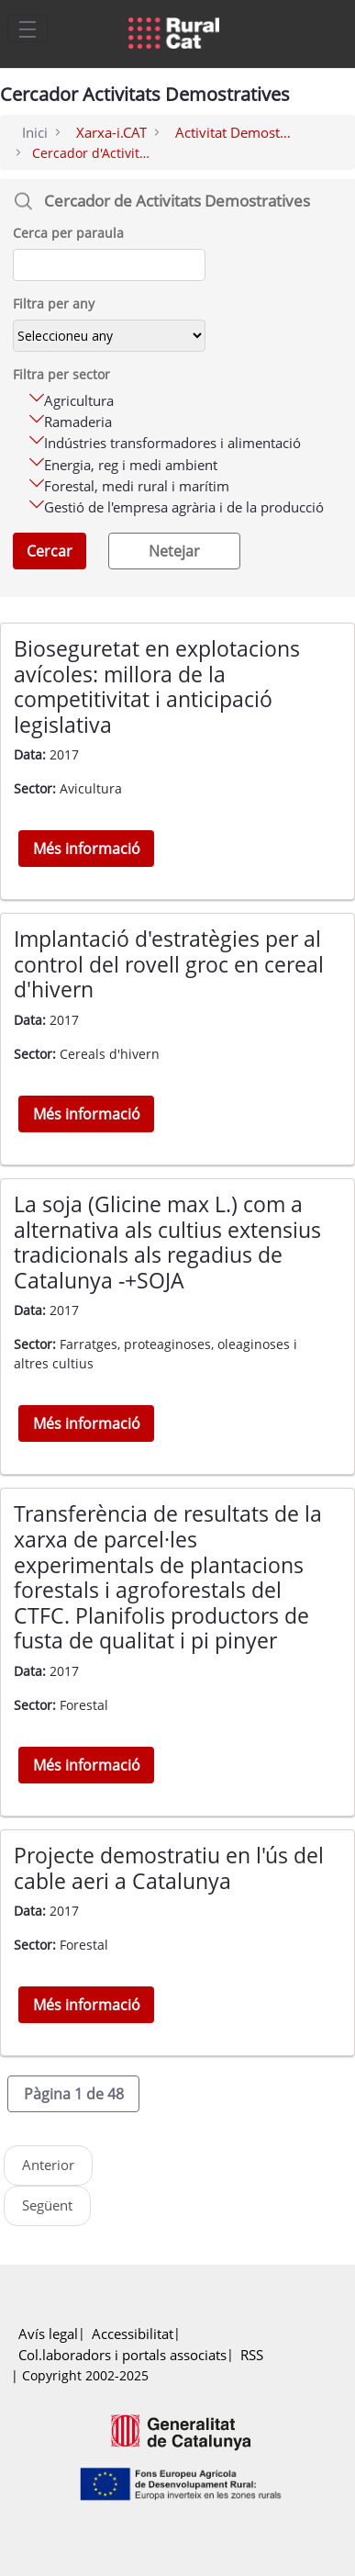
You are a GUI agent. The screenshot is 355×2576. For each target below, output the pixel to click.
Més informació (86, 848)
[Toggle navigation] (27, 28)
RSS (251, 2355)
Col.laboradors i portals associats (122, 2355)
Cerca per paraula (68, 233)
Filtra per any (53, 303)
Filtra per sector (61, 374)
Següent (47, 2205)
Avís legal (48, 2334)
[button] (73, 2093)
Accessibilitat (132, 2334)
